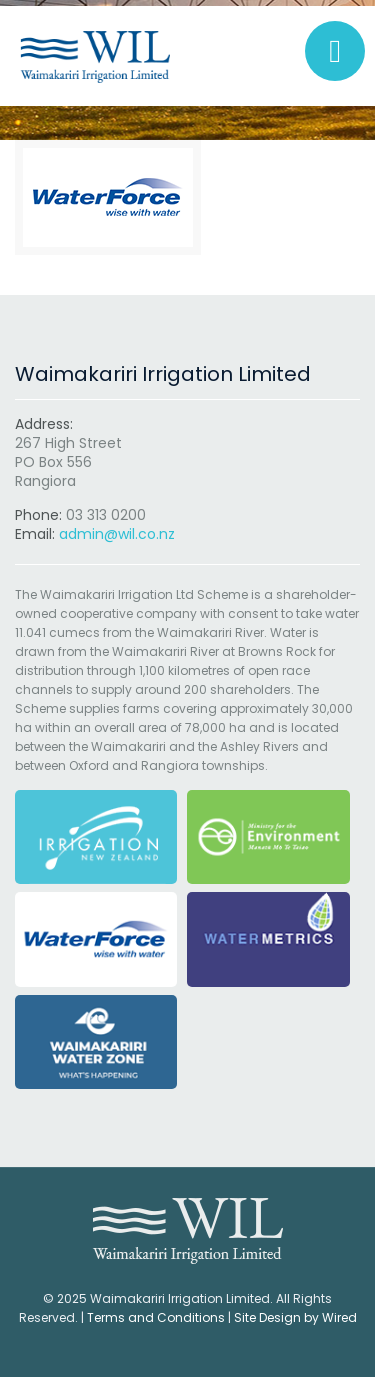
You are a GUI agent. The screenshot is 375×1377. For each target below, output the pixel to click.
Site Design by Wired (295, 1317)
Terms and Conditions (156, 1317)
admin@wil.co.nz (117, 534)
